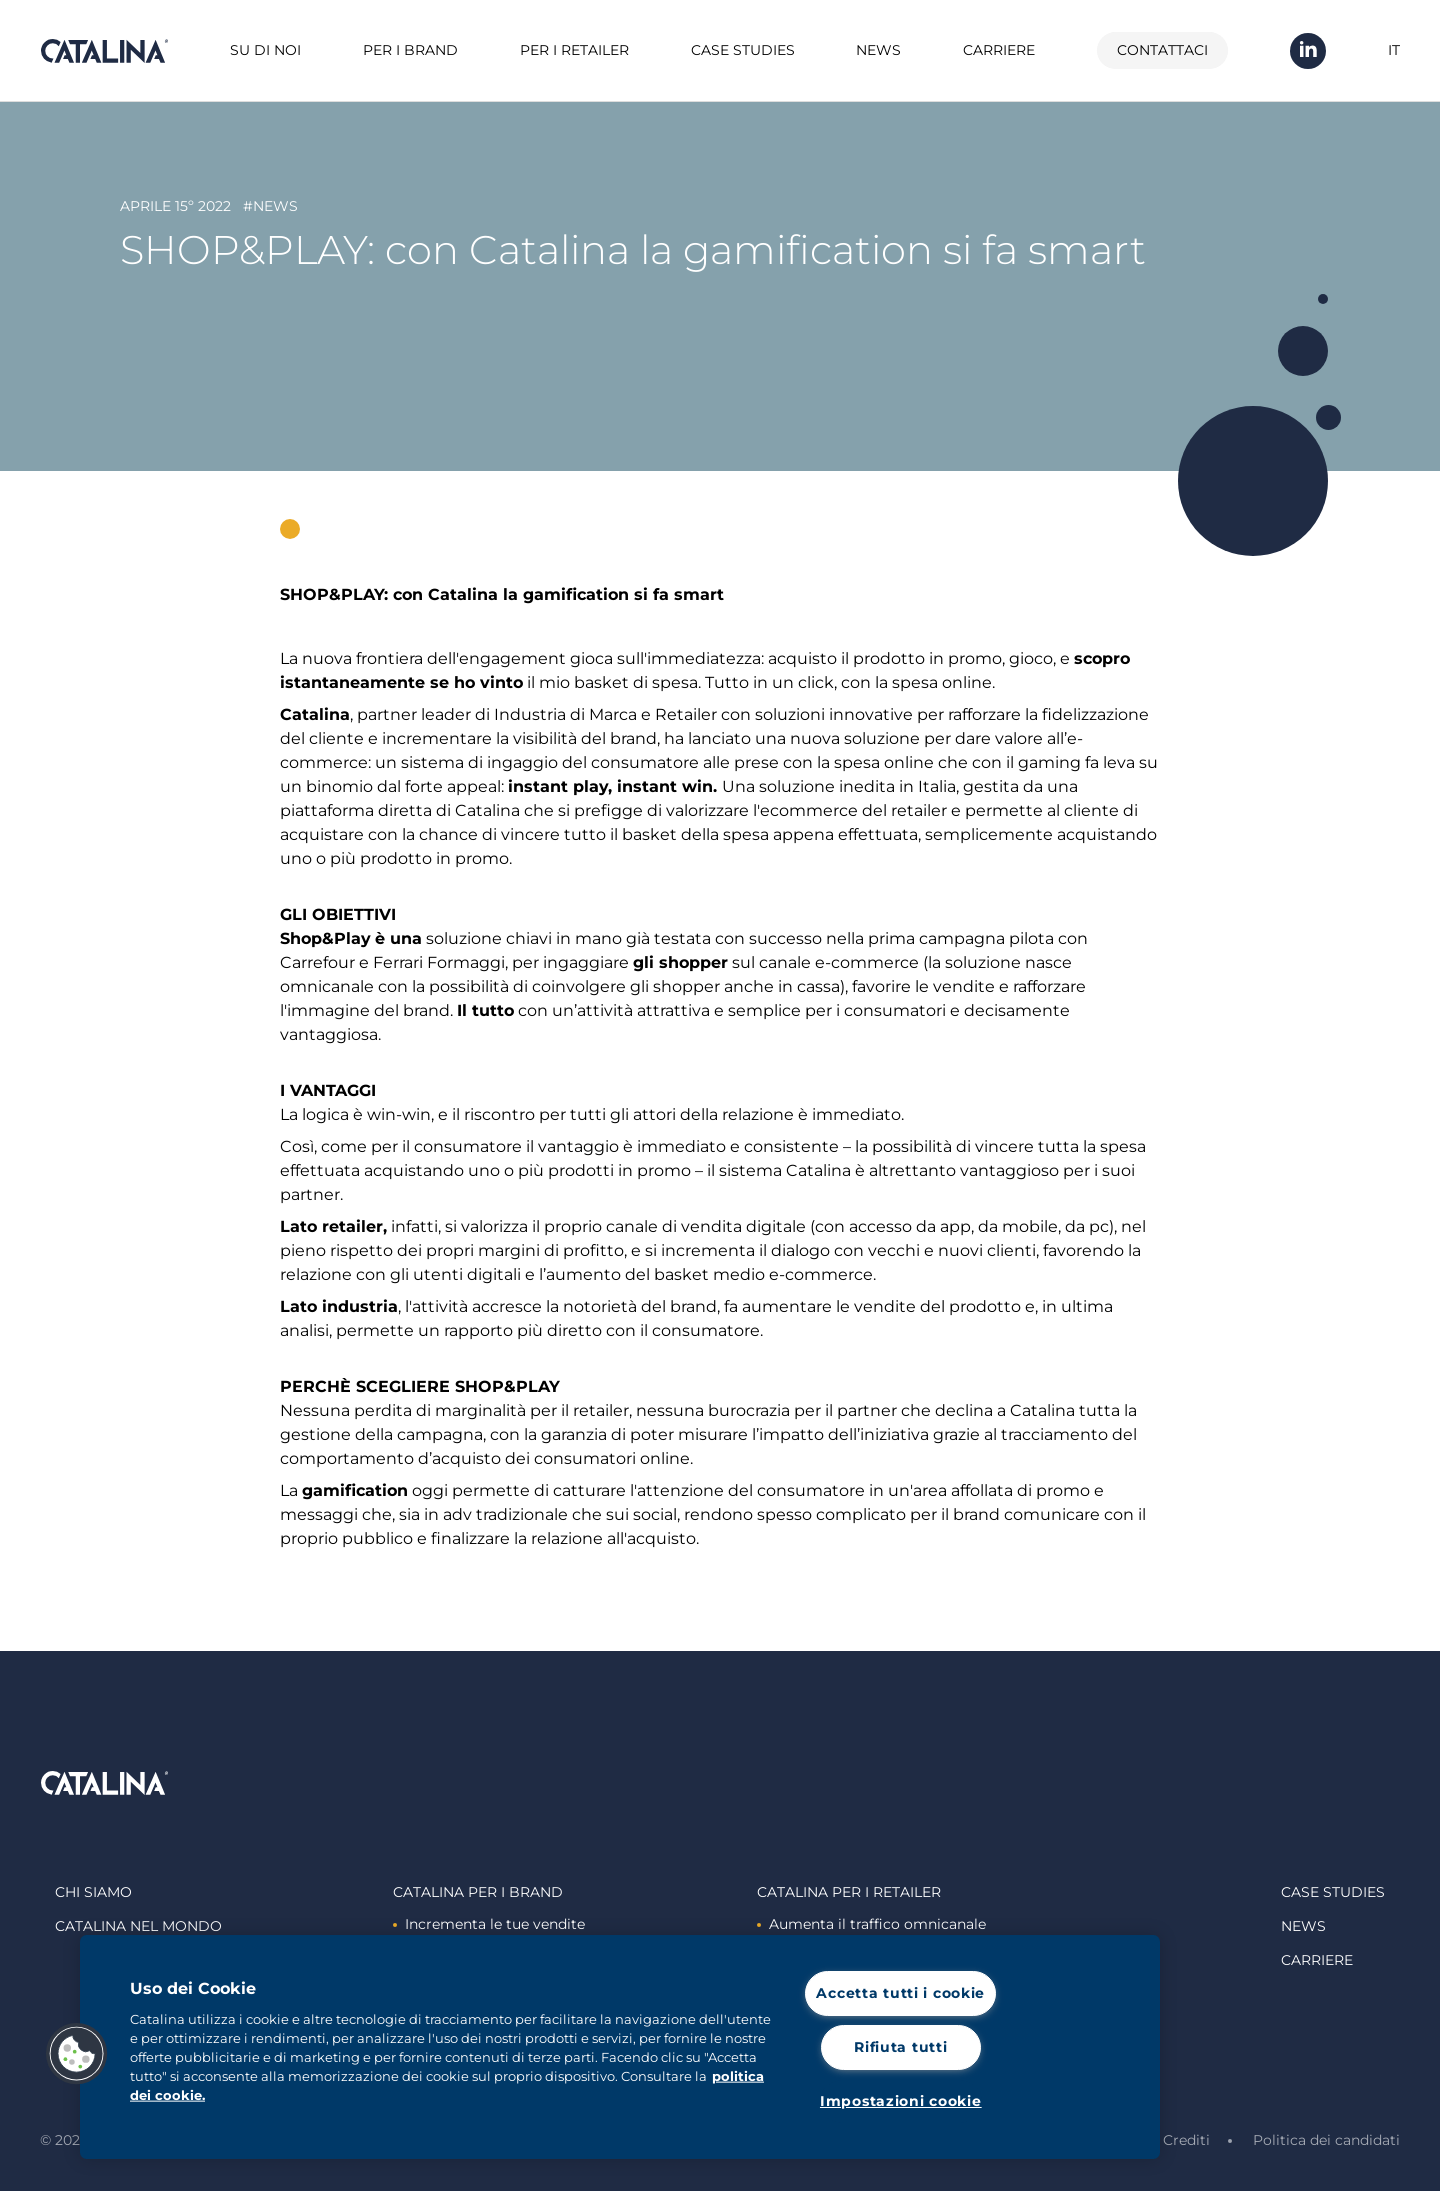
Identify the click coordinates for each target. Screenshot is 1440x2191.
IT (1394, 50)
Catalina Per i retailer (849, 1892)
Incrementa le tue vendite (489, 1924)
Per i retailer (574, 50)
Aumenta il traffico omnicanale (871, 1924)
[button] (77, 2054)
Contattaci (1162, 50)
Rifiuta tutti (900, 2047)
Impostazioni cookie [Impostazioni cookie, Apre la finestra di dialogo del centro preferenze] (901, 2101)
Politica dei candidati (1326, 2140)
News (878, 50)
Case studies (743, 50)
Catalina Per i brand (478, 1892)
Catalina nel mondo (138, 1926)
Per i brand (410, 50)
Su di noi (265, 50)
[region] (620, 2047)
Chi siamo (93, 1892)
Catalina (104, 51)
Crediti (1186, 2140)
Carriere (999, 50)
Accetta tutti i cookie (900, 1993)
